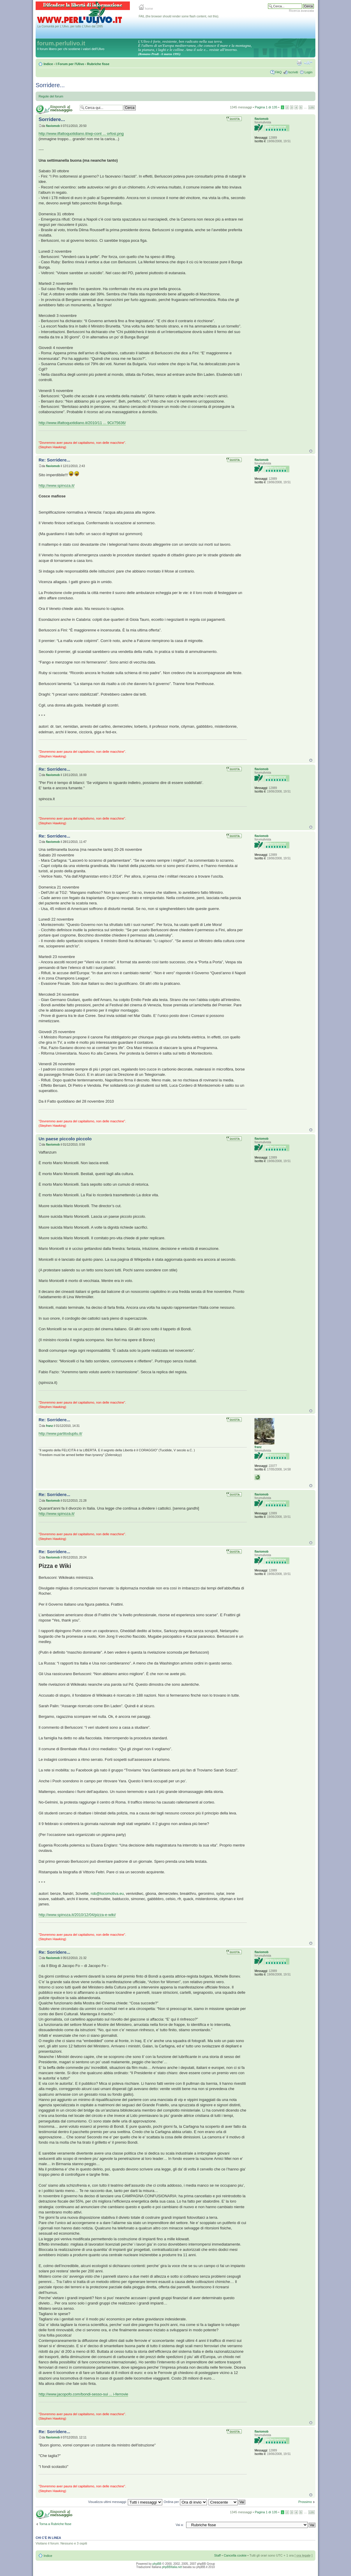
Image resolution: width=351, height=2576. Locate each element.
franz (49, 1425)
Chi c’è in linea (48, 2537)
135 (311, 107)
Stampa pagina (299, 62)
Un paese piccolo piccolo (65, 1138)
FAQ (278, 72)
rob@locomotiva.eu (107, 1893)
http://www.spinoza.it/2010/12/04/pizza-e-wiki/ (77, 1914)
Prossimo (305, 2502)
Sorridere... (50, 85)
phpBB (157, 2563)
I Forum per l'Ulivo (70, 64)
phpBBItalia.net (172, 2567)
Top (310, 451)
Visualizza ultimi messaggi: (125, 2502)
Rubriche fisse (98, 64)
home (146, 8)
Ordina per (185, 2502)
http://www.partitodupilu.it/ (60, 1433)
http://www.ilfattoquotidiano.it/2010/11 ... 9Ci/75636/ (82, 423)
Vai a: (179, 2525)
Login (308, 72)
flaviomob (53, 126)
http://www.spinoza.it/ (56, 485)
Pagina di (266, 107)
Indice (48, 64)
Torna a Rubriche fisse (55, 2524)
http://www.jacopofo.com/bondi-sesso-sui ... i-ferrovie (83, 2394)
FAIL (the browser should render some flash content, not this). (179, 16)
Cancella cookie (235, 2555)
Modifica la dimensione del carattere (308, 62)
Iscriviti (293, 72)
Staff (217, 2555)
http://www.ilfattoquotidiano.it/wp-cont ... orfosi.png (81, 133)
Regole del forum (51, 96)
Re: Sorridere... (54, 459)
